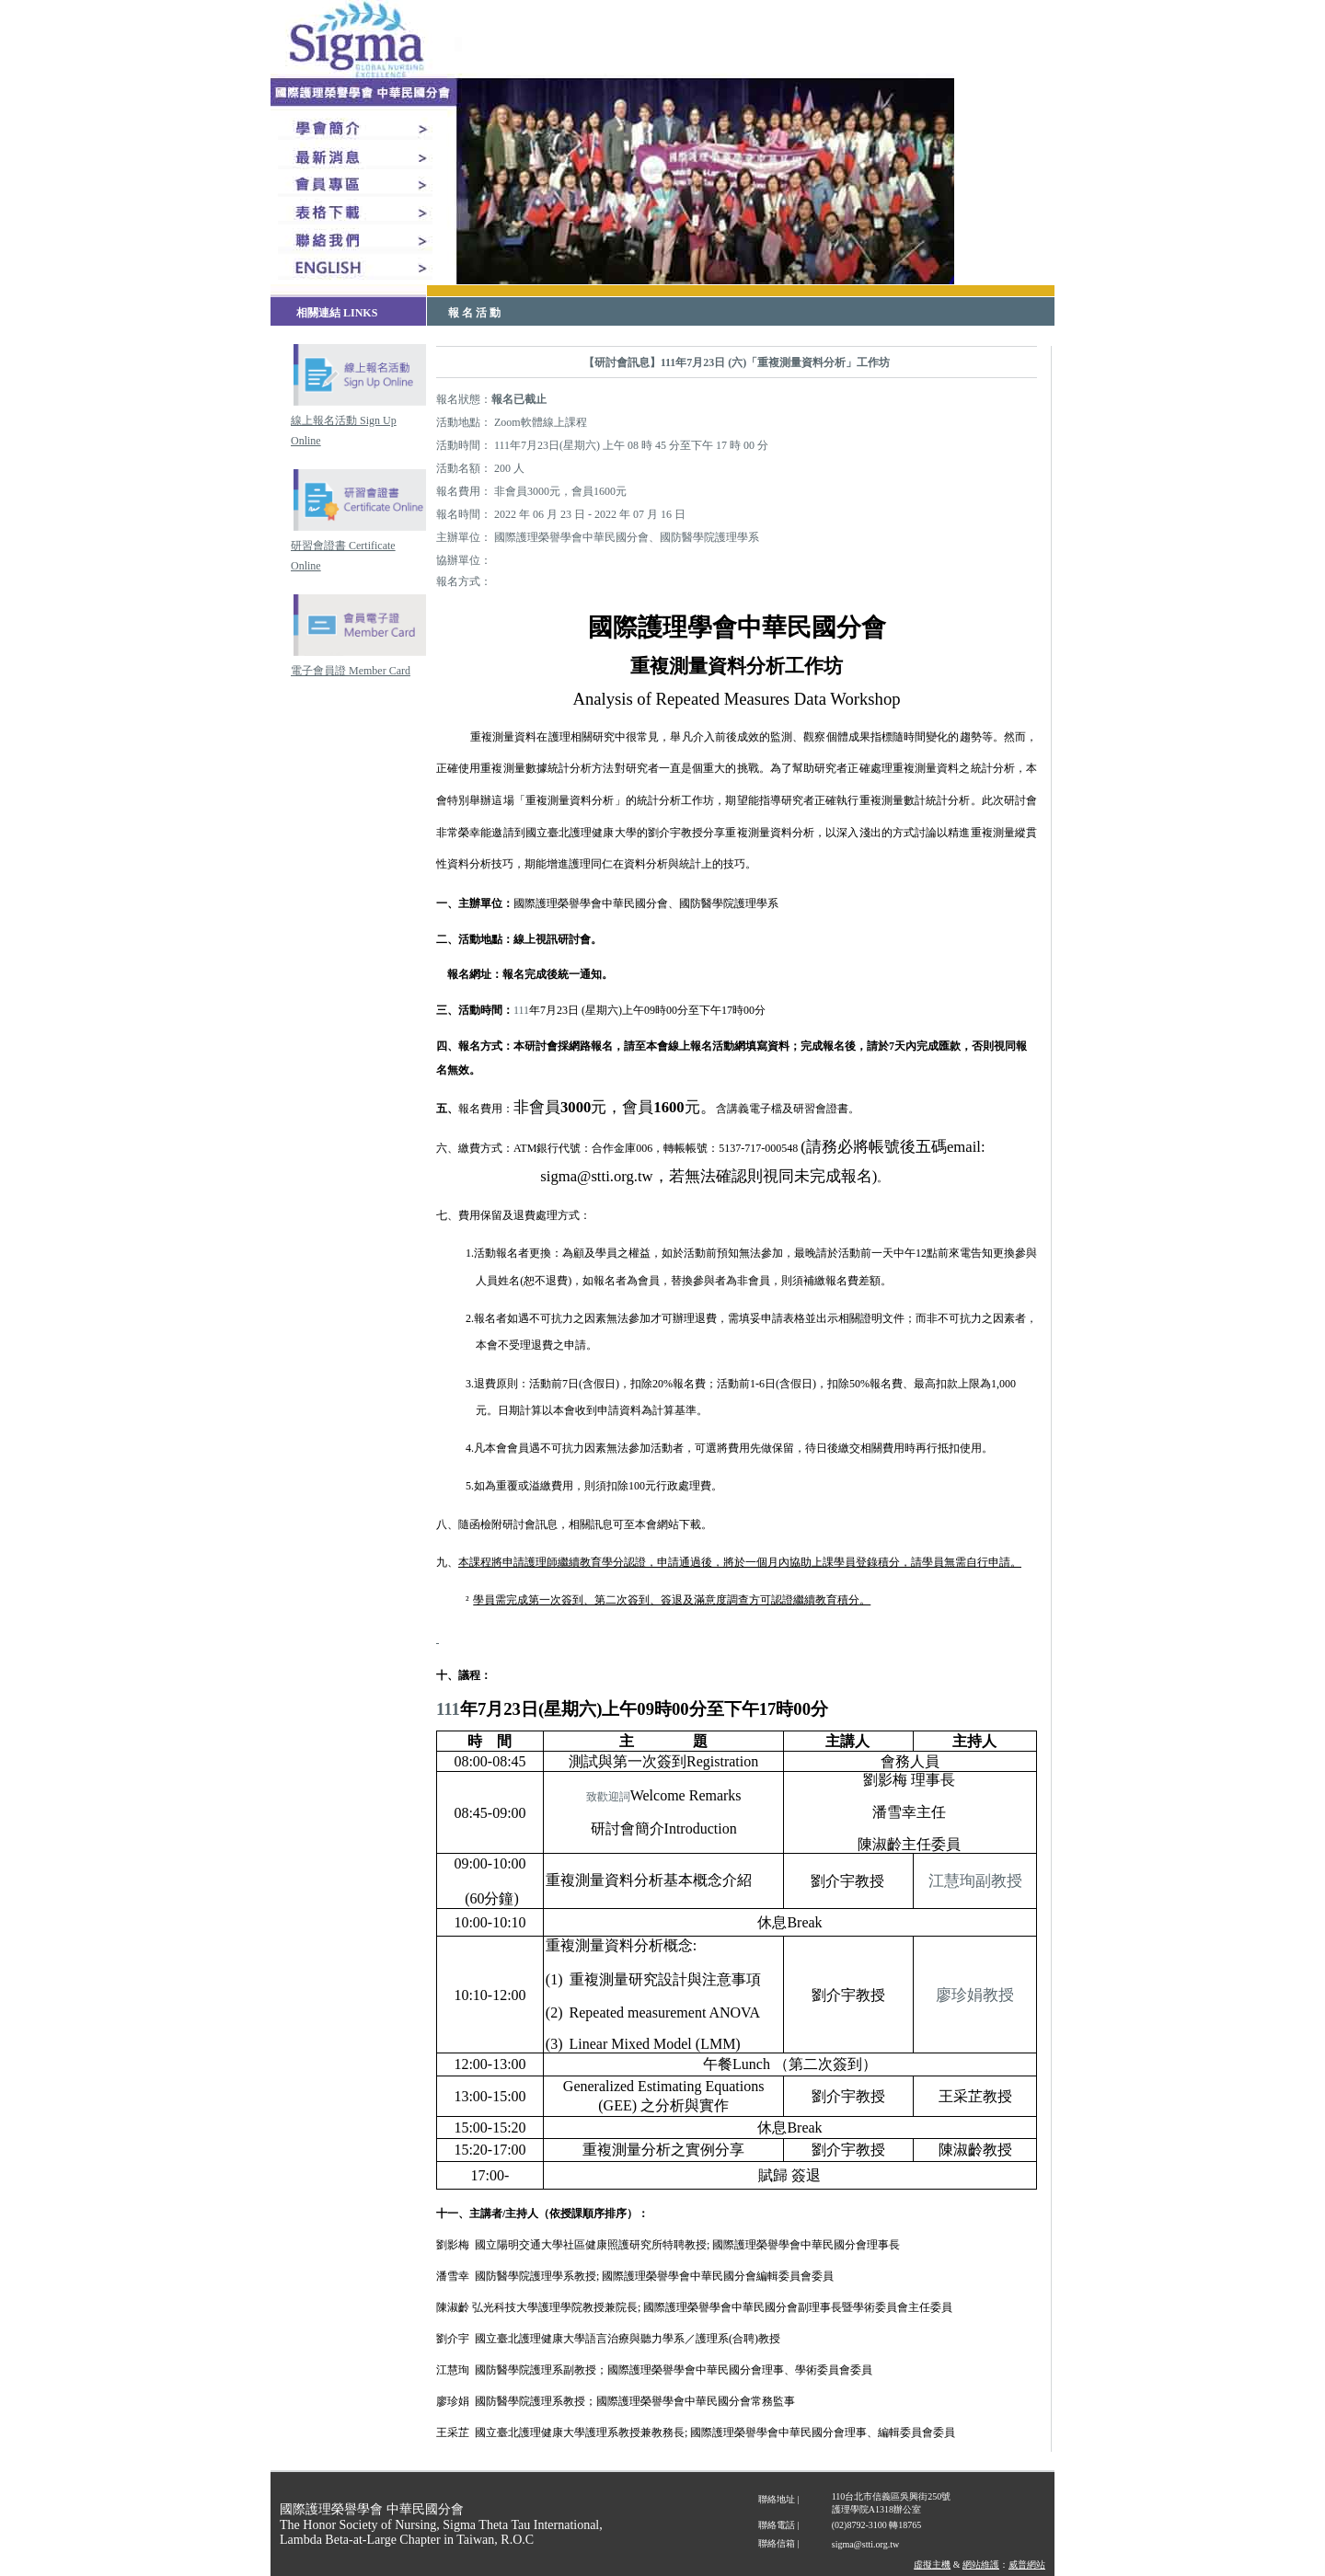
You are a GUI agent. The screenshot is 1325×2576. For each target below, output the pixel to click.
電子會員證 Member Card (350, 670)
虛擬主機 (932, 2564)
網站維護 (980, 2564)
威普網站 (1026, 2564)
